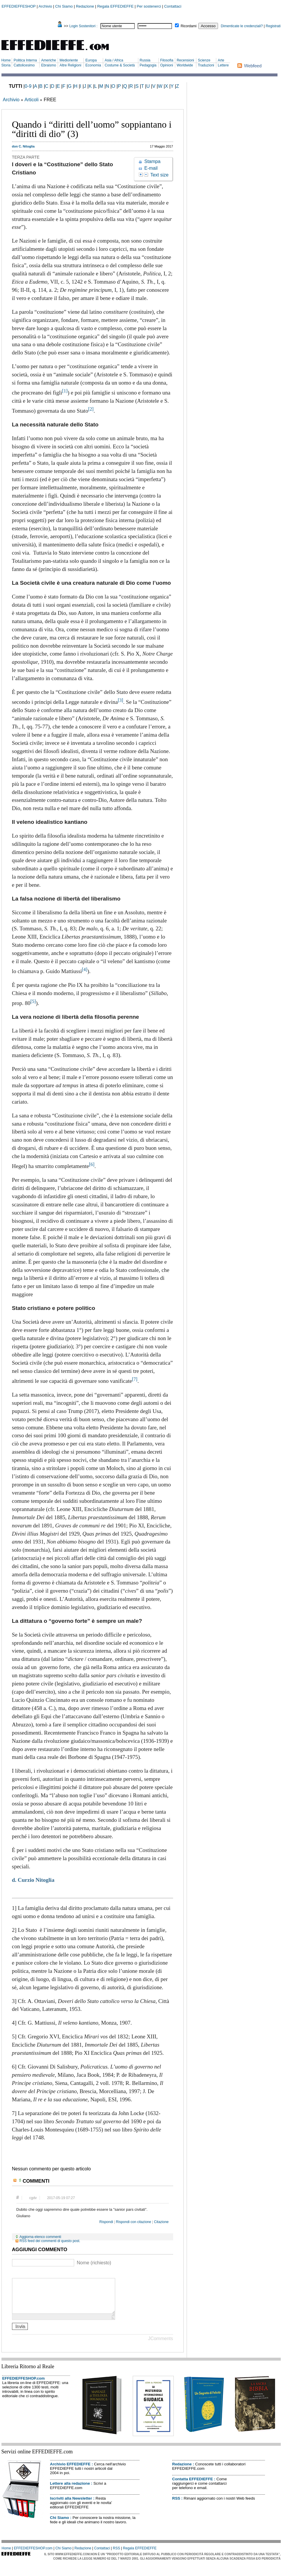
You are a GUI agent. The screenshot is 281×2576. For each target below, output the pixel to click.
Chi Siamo (64, 6)
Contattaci (172, 6)
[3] (120, 700)
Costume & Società (120, 65)
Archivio (45, 6)
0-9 (28, 86)
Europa (91, 60)
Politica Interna (25, 60)
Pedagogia (148, 65)
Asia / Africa (114, 60)
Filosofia (166, 60)
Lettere (223, 65)
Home (6, 60)
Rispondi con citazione (133, 2222)
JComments (160, 2345)
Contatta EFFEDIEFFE (192, 2486)
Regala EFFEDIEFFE (115, 6)
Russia (145, 60)
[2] (90, 409)
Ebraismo (48, 65)
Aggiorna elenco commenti (40, 2237)
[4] (84, 969)
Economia (93, 65)
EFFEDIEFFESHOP (19, 6)
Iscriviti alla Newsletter (71, 2505)
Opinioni (166, 65)
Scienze (204, 60)
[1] (64, 390)
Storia (6, 65)
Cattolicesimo (24, 65)
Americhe (48, 60)
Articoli (31, 99)
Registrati (273, 26)
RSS (176, 2505)
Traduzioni (206, 65)
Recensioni (185, 60)
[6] (91, 1164)
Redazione (85, 6)
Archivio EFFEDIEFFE (70, 2471)
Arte (221, 60)
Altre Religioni (70, 65)
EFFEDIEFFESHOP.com (23, 2385)
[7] (134, 1379)
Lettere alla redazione (70, 2490)
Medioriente (68, 60)
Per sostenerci (149, 6)
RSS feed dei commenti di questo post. (50, 2241)
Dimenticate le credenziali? (242, 26)
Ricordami (189, 26)
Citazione (161, 2222)
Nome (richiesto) (94, 2262)
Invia (20, 2333)
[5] (33, 1001)
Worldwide (185, 65)
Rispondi (106, 2222)
